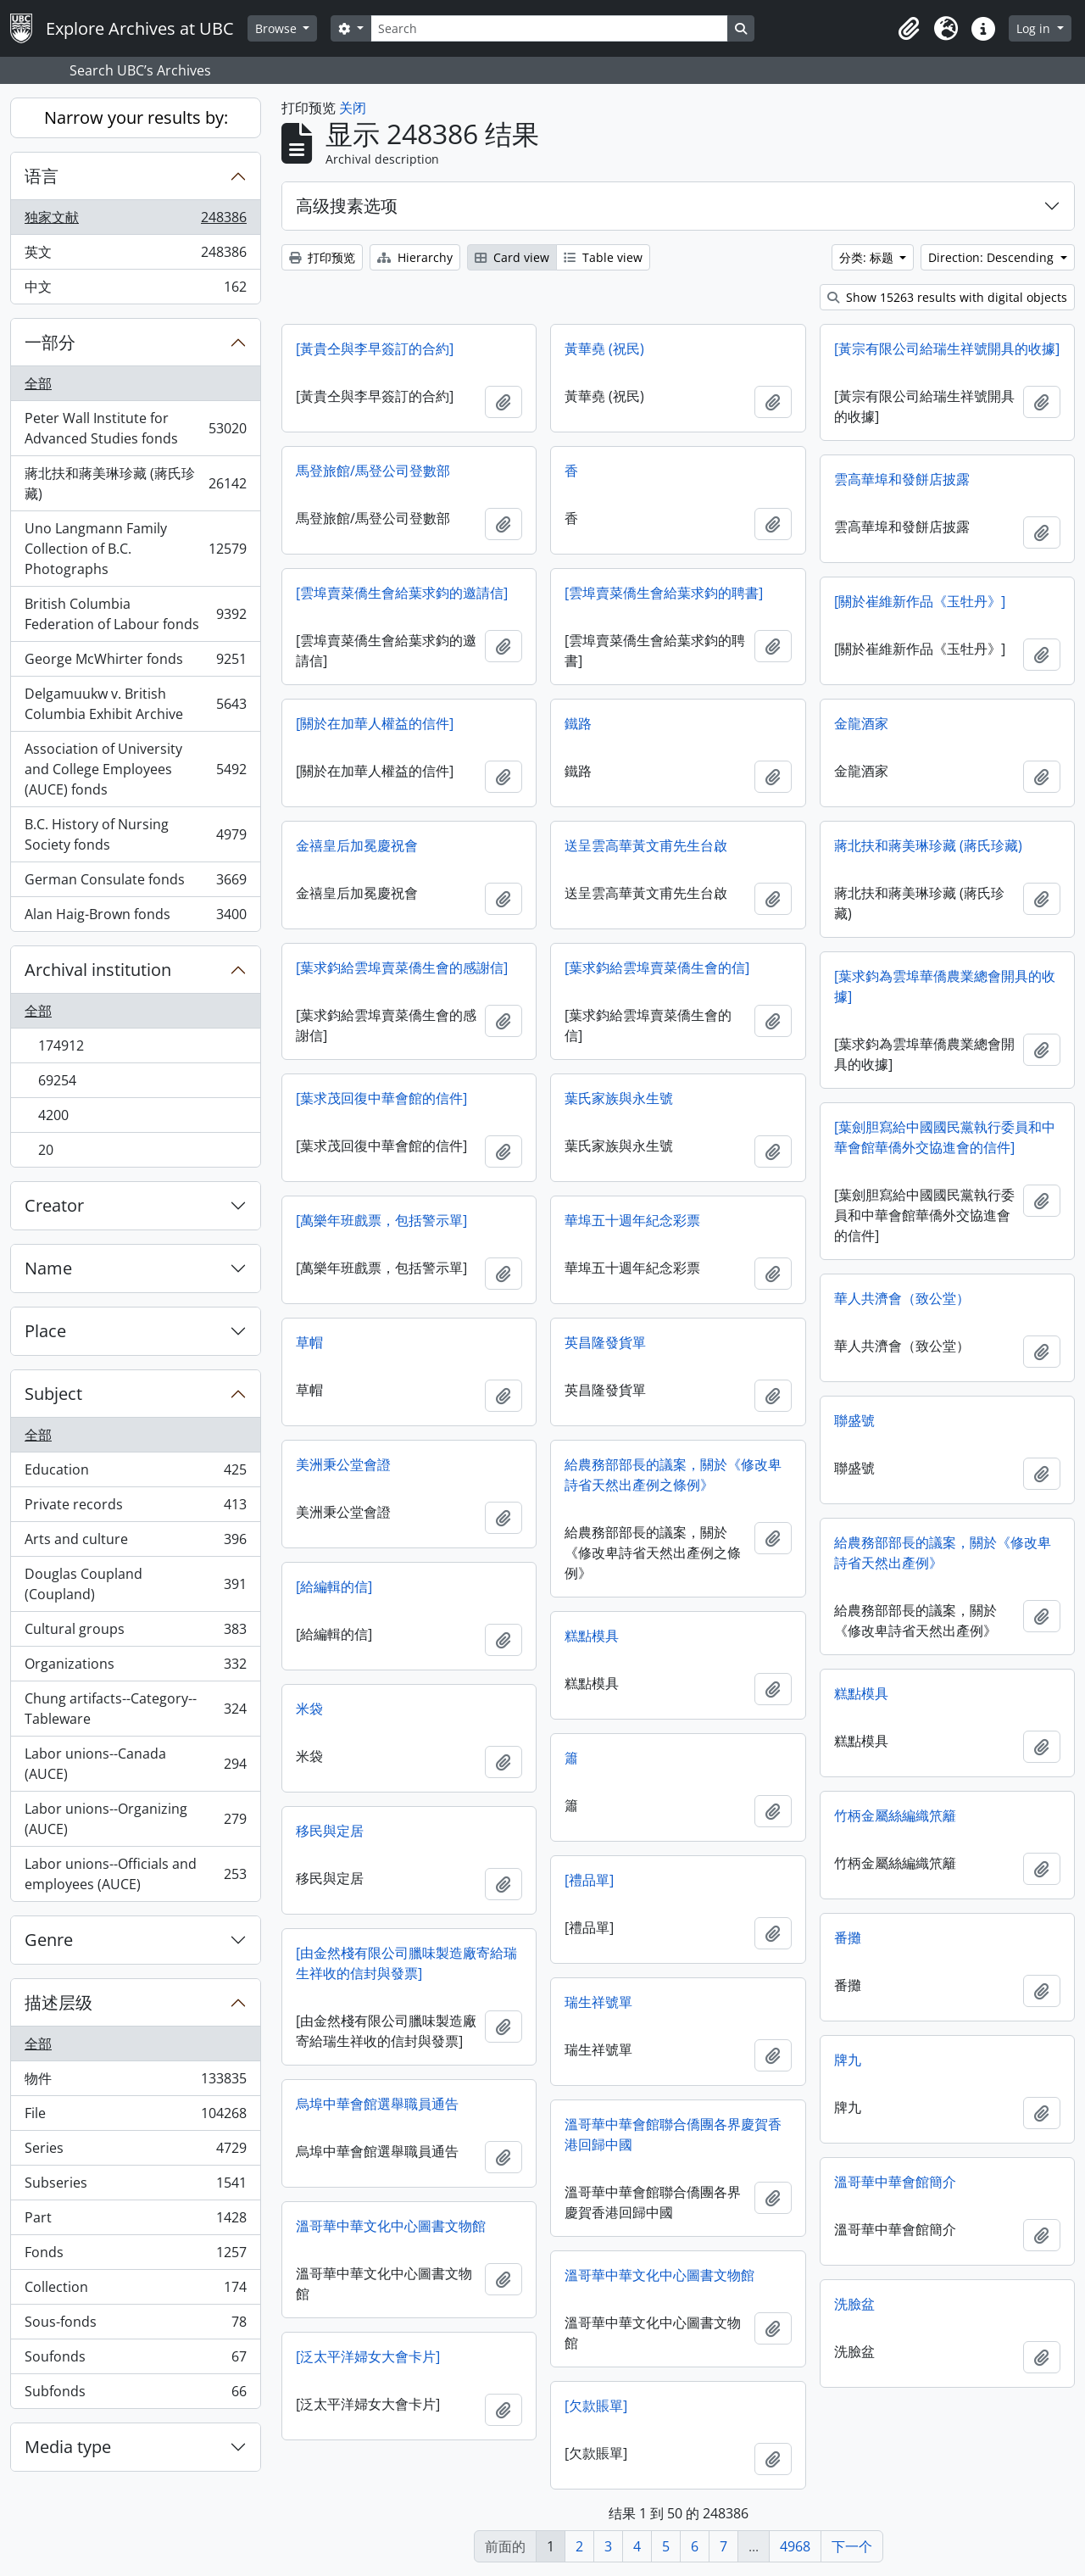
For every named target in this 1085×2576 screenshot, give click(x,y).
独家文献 (135, 221)
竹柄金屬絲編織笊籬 (895, 1815)
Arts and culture (135, 1543)
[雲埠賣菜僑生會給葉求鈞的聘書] (664, 592)
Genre (49, 1939)
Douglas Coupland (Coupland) (135, 1583)
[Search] (549, 28)
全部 (38, 383)
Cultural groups (135, 1633)
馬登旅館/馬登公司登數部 (373, 470)
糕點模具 (592, 1635)
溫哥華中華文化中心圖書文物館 (391, 2225)
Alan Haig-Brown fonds (135, 917)
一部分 (50, 342)
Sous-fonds (135, 2325)
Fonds (135, 2256)
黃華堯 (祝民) (604, 348)
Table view (603, 257)
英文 (135, 256)
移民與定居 (330, 1830)
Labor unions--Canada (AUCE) (135, 1763)
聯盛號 (854, 1420)
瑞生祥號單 (598, 2002)
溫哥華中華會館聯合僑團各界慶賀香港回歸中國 (673, 2134)
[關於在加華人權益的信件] (374, 723)
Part (135, 2221)
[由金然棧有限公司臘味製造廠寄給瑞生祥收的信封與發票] (406, 1962)
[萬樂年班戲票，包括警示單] (381, 1220)
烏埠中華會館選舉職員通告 (377, 2103)
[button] (908, 28)
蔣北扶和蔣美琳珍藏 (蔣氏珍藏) (135, 483)
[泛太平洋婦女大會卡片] (368, 2356)
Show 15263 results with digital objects (947, 297)
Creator (54, 1205)
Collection (135, 2291)
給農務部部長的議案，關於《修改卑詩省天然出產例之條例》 (673, 1474)
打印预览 (322, 257)
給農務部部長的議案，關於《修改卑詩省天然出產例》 (942, 1552)
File (135, 2117)
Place (45, 1330)
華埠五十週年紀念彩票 (632, 1220)
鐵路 (578, 723)
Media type (68, 2446)
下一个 (852, 2546)
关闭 (352, 107)
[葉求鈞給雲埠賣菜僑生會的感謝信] (402, 967)
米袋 (309, 1708)
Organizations (135, 1667)
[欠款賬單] (596, 2405)
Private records (135, 1508)
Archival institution (98, 969)
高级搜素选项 (347, 205)
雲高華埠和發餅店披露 (902, 479)
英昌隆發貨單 (605, 1342)
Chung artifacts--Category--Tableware (135, 1708)
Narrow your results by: (136, 117)
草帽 (309, 1342)
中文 (135, 290)
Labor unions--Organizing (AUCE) (135, 1818)
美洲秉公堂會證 (343, 1464)
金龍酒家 (861, 723)
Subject (53, 1393)
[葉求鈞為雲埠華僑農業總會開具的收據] (944, 986)
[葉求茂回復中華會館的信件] (381, 1098)
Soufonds (135, 2360)
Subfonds (135, 2394)
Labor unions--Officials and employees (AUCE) (135, 1873)
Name (48, 1268)
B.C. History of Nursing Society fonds (135, 834)
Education (135, 1473)
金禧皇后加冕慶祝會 (357, 845)
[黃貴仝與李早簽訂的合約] (374, 348)
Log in (1035, 28)
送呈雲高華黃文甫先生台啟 (646, 845)
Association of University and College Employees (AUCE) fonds (135, 769)
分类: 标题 (868, 257)
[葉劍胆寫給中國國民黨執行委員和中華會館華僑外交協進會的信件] (944, 1137)
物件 (135, 2082)
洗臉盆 (854, 2303)
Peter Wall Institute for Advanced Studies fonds (135, 428)
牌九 (847, 2059)
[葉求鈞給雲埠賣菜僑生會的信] (657, 967)
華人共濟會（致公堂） (902, 1298)
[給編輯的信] (334, 1586)
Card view (512, 257)
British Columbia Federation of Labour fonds (135, 613)
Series (135, 2152)
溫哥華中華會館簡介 (895, 2181)
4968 (795, 2546)
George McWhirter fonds (135, 663)
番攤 (847, 1937)
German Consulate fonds (135, 883)
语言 (41, 175)
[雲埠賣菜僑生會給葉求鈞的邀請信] (402, 592)
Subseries (135, 2186)
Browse (277, 28)
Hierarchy (415, 257)
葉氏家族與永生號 (619, 1098)
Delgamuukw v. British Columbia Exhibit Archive (135, 703)
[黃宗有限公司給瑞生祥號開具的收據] (947, 348)
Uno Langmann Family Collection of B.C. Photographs (135, 548)
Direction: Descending (992, 257)
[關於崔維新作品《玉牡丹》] (919, 601)
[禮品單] (589, 1880)
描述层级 (58, 2002)
